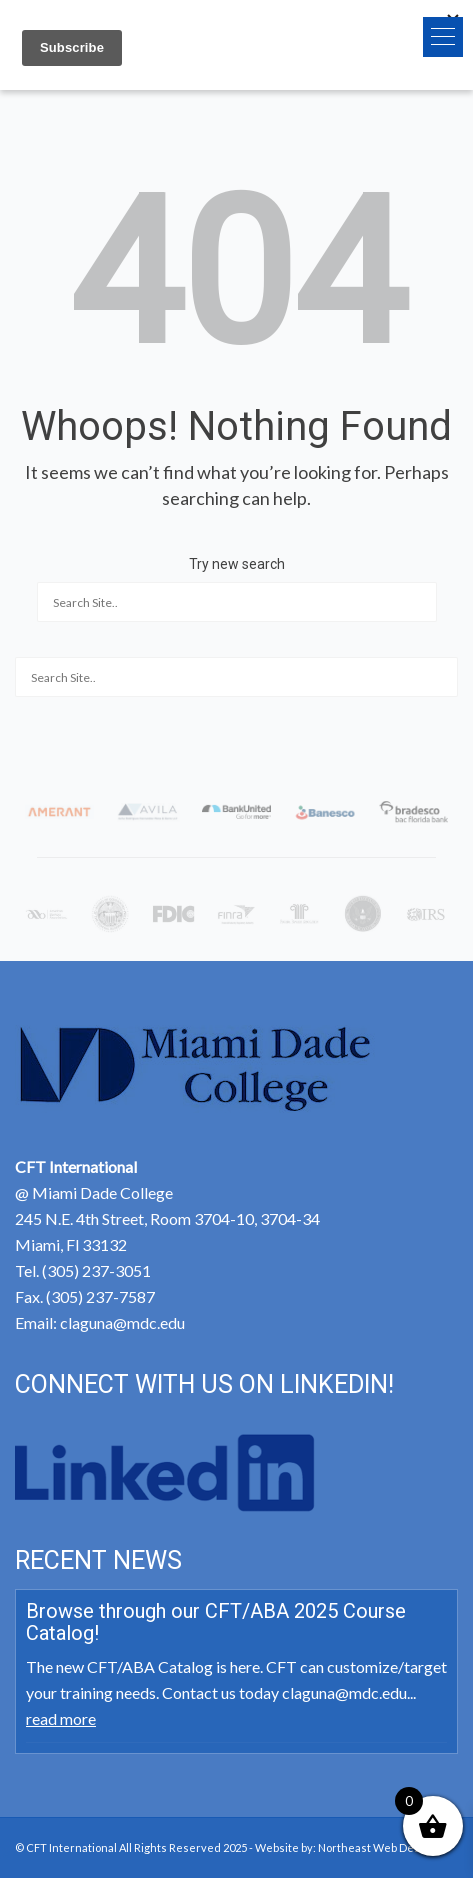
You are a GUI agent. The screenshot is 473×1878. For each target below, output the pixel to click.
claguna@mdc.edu (122, 1322)
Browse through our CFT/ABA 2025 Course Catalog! (216, 1622)
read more (61, 1718)
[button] (443, 37)
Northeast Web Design (377, 1847)
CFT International (71, 1847)
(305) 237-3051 (96, 1270)
